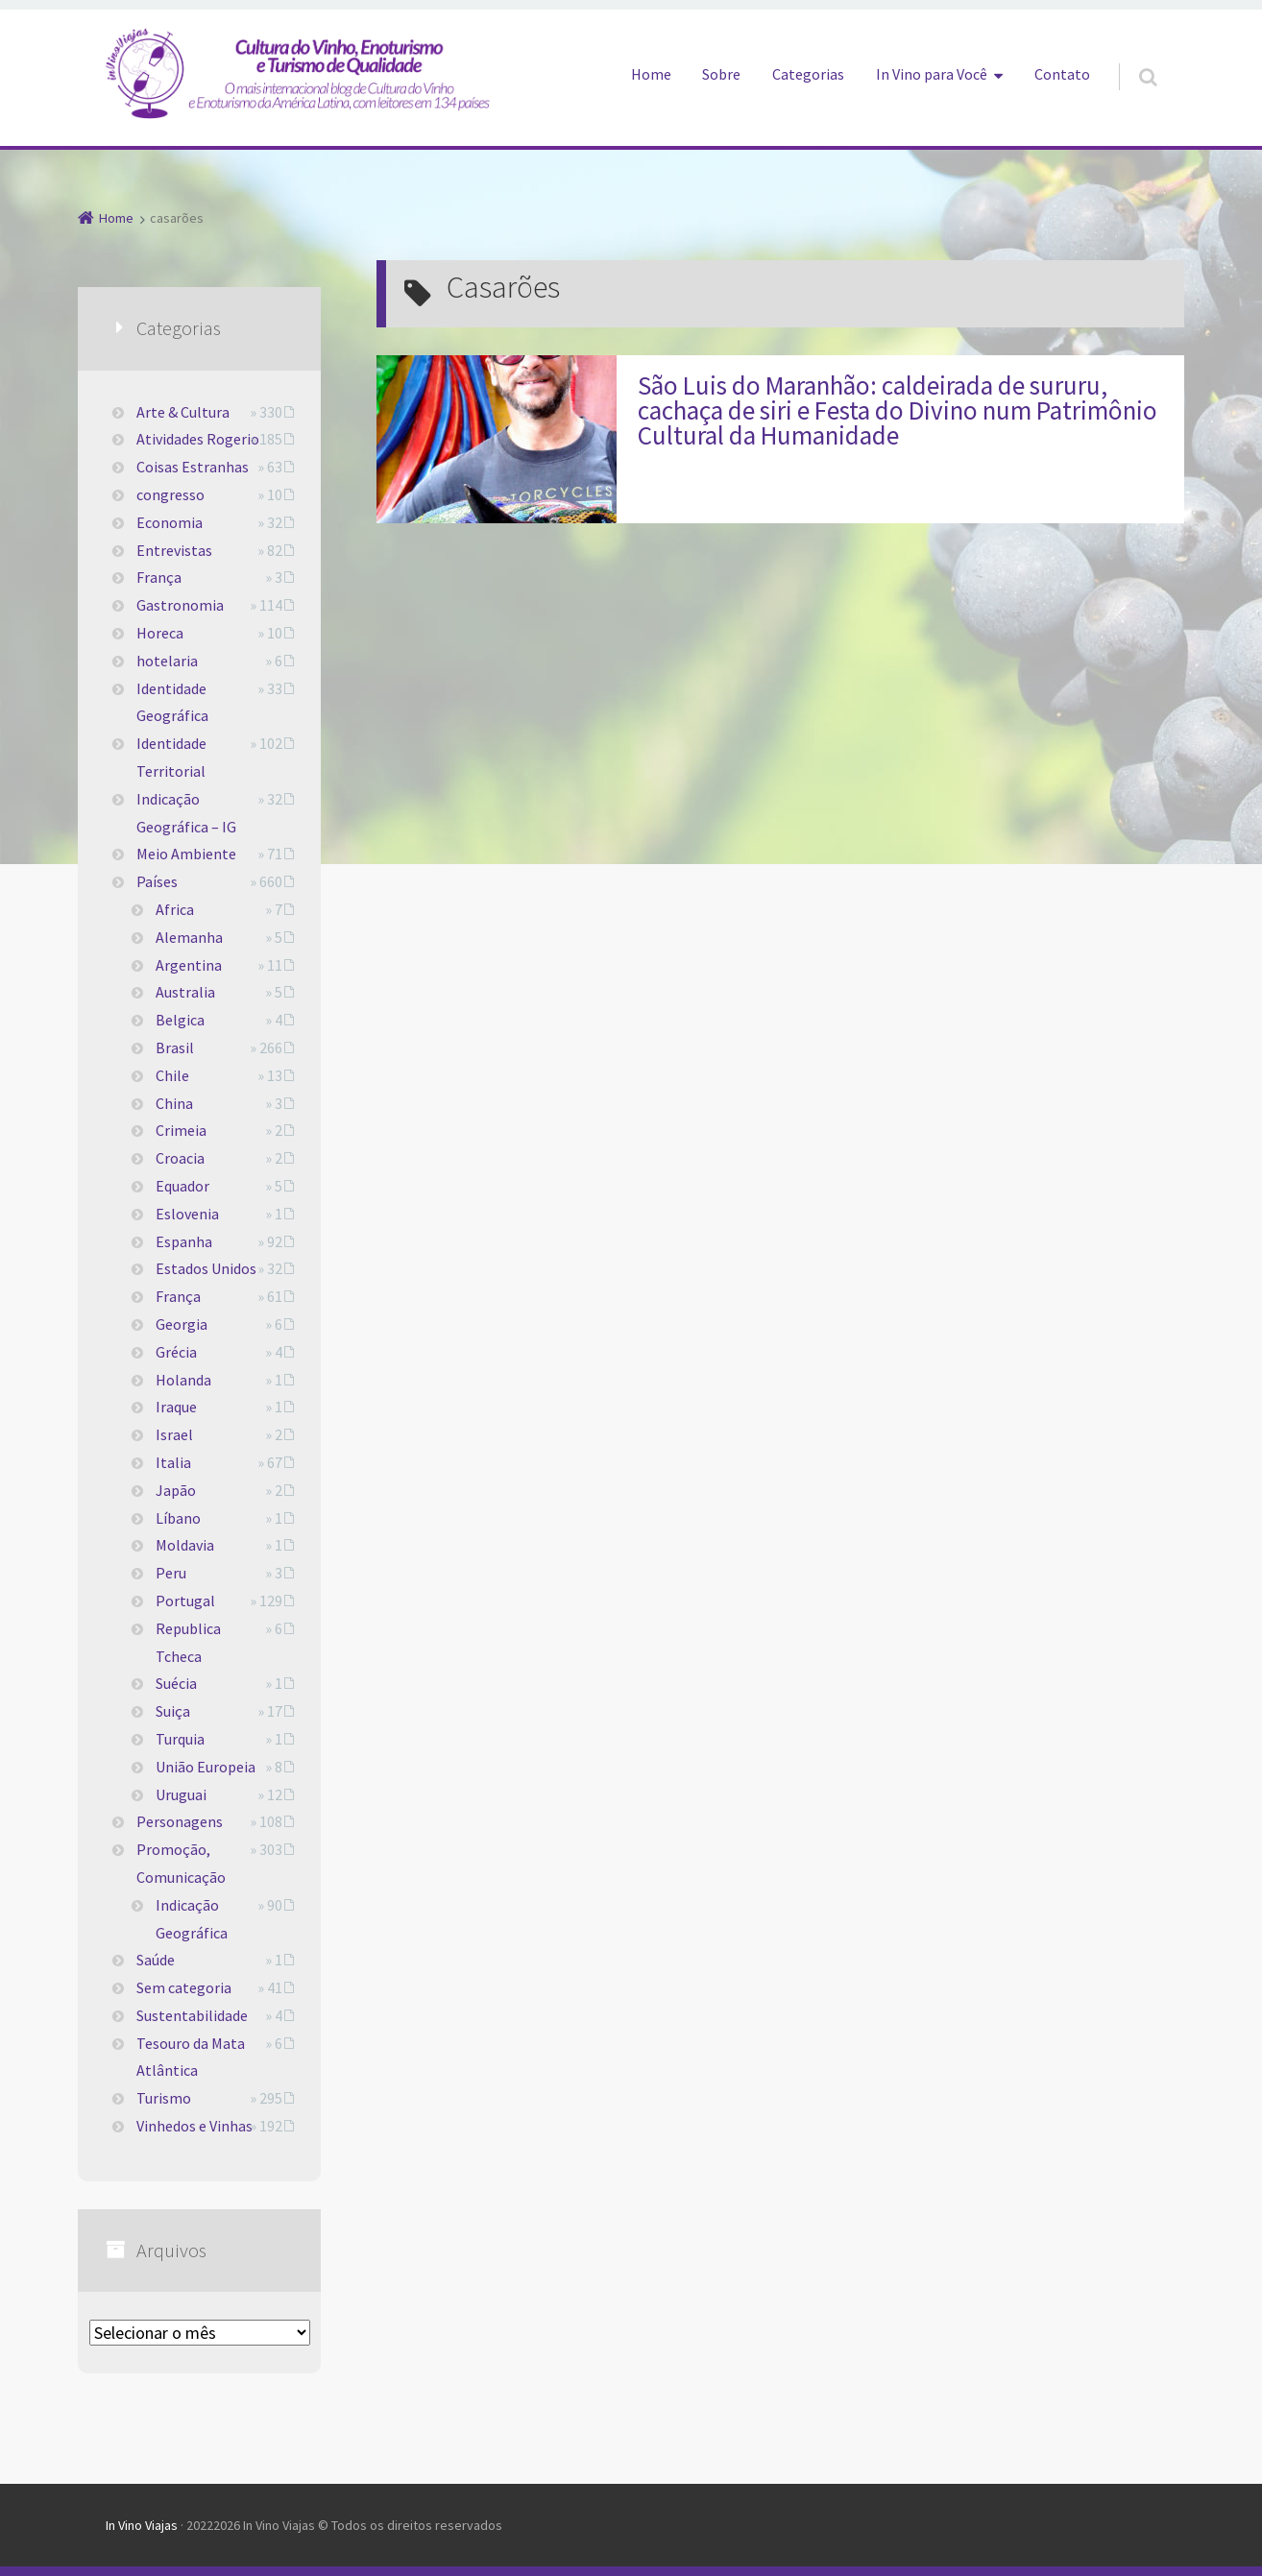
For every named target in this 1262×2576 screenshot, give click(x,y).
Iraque (176, 1406)
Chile (172, 1075)
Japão (176, 1490)
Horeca (159, 632)
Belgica (180, 1019)
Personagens (179, 1821)
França (159, 577)
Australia (185, 991)
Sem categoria (183, 1987)
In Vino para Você (931, 74)
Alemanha (189, 937)
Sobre (721, 74)
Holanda (183, 1379)
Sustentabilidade (192, 2015)
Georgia (181, 1324)
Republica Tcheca (188, 1642)
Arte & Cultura (183, 411)
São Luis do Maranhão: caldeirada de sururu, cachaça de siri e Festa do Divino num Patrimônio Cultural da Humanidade (897, 410)
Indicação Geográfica (192, 1918)
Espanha (184, 1241)
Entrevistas (174, 550)
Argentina (189, 965)
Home (651, 74)
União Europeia (205, 1766)
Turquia (180, 1738)
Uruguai (181, 1794)
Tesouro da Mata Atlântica (190, 2057)
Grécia (176, 1351)
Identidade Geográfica (172, 702)
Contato (1062, 74)
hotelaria (167, 660)
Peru (171, 1572)
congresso (170, 494)
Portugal (185, 1600)
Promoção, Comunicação (181, 1863)
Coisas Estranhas (192, 466)
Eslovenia (187, 1213)
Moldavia (185, 1544)
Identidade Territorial (171, 757)
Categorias (808, 74)
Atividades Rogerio (197, 438)
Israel (174, 1434)
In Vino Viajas (142, 2525)
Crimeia (181, 1130)
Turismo (163, 2097)
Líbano (178, 1518)
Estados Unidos (206, 1268)
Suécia (176, 1683)
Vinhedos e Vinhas (194, 2125)
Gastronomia (180, 604)
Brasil (175, 1047)
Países (157, 881)
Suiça (173, 1711)
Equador (182, 1185)
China (174, 1103)
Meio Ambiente (186, 853)
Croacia (180, 1158)
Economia (169, 522)
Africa (175, 909)
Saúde (155, 1959)
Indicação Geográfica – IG (186, 812)
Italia (173, 1462)
